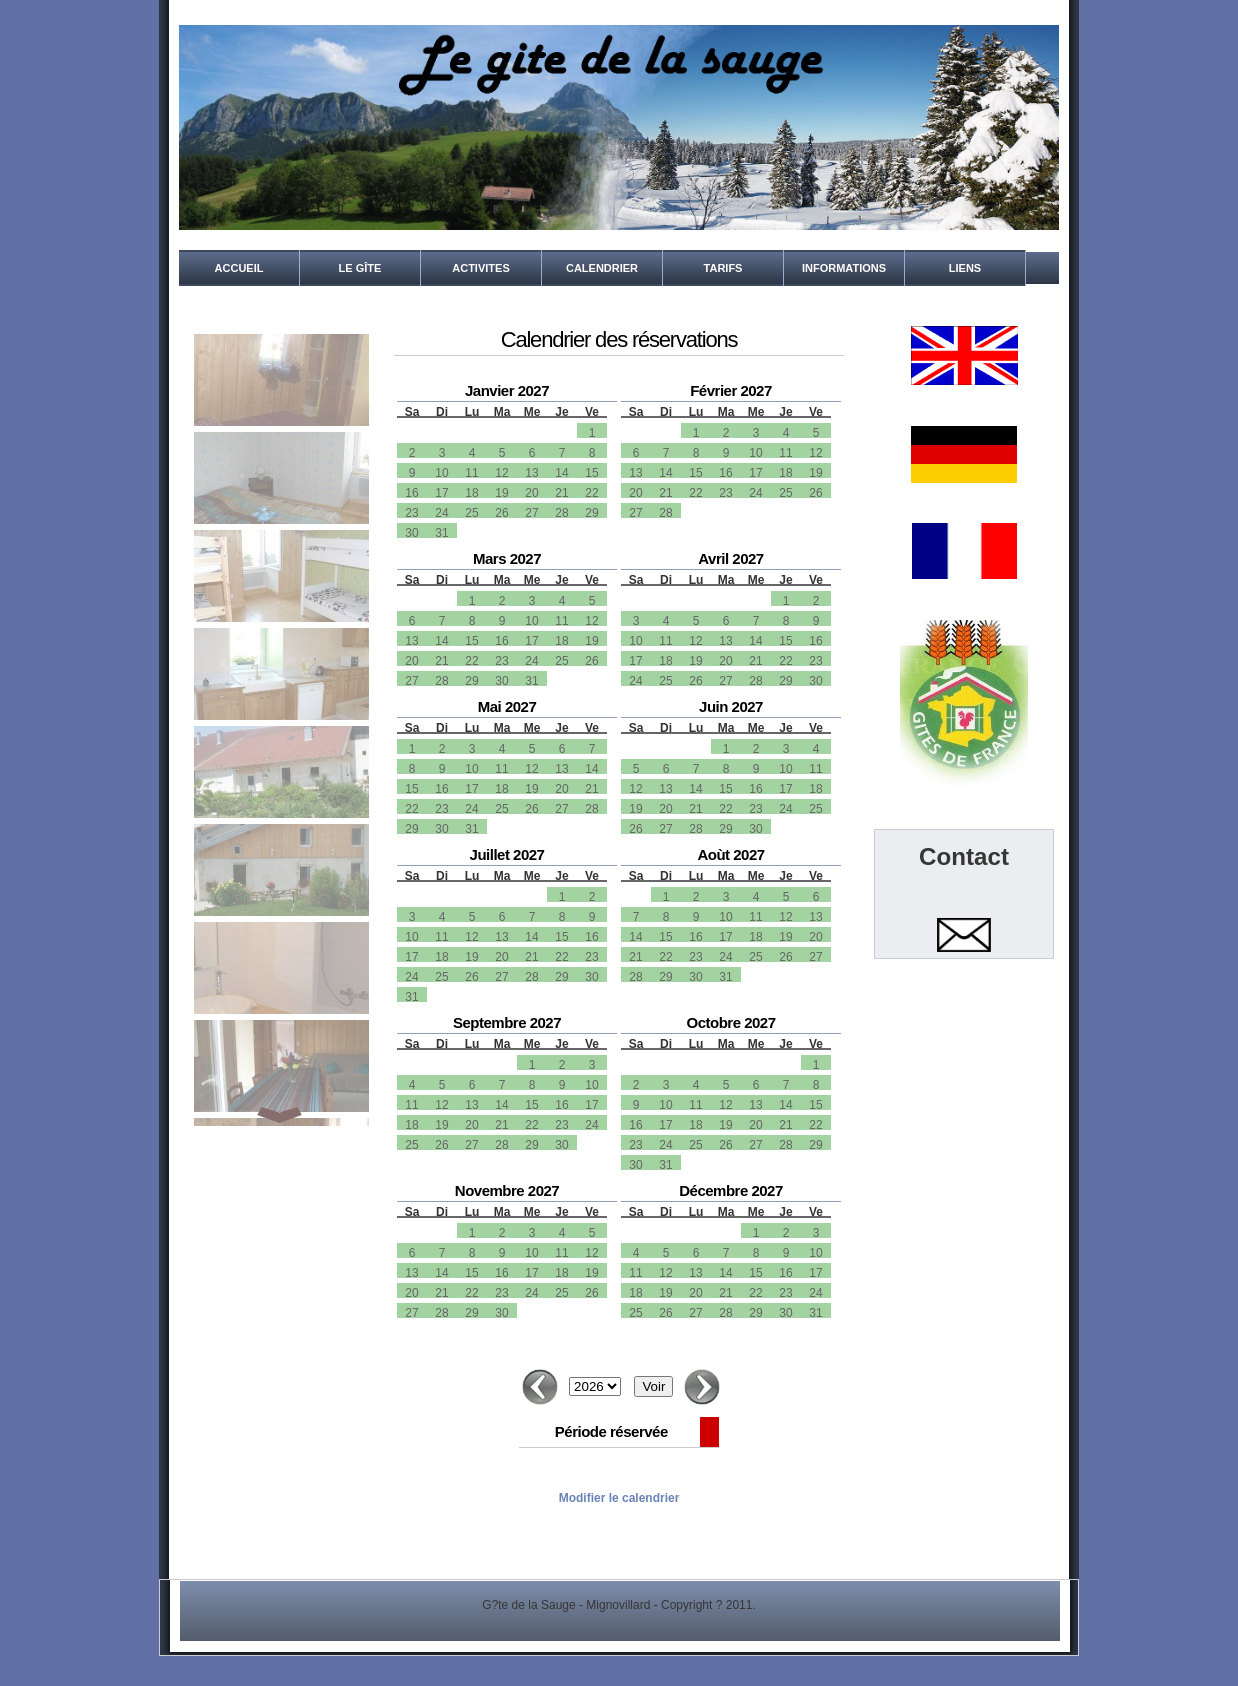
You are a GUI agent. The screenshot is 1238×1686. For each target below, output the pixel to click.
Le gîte (360, 268)
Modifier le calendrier (619, 1498)
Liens (965, 268)
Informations (844, 268)
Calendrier (602, 268)
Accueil (239, 268)
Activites (480, 268)
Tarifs (723, 268)
